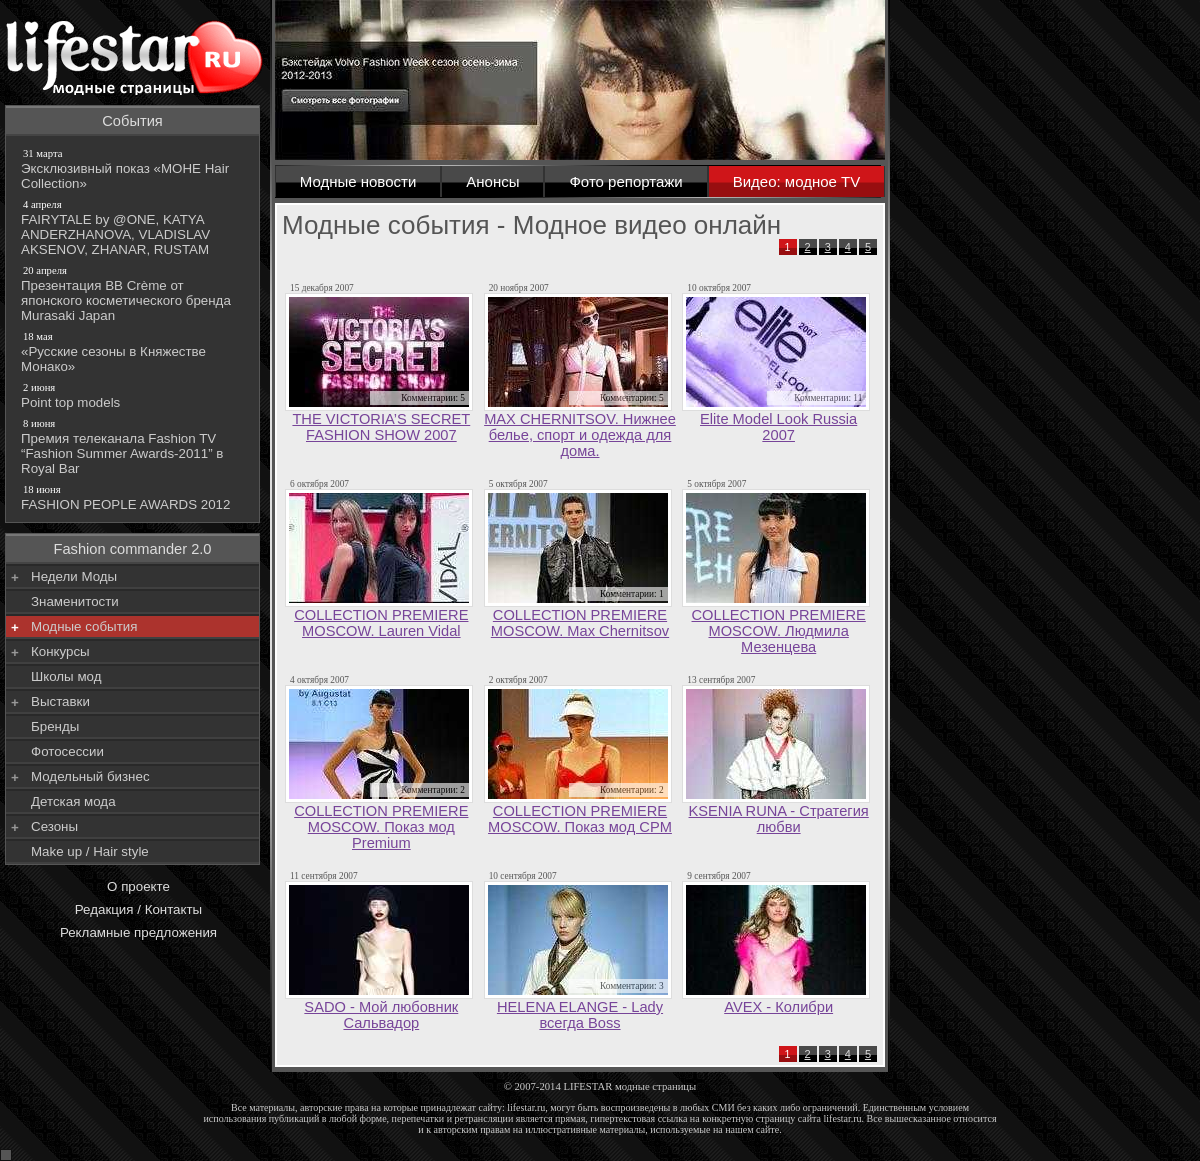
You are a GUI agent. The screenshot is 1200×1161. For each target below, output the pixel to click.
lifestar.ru (843, 1118)
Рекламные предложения (138, 932)
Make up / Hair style (90, 851)
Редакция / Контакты (138, 909)
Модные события (84, 626)
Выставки (60, 701)
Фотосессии (67, 751)
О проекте (138, 886)
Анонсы (492, 181)
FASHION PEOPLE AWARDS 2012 (134, 497)
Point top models (134, 395)
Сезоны (54, 826)
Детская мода (73, 801)
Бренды (55, 726)
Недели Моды (74, 576)
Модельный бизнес (90, 776)
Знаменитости (75, 601)
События (132, 121)
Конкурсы (60, 651)
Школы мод (66, 676)
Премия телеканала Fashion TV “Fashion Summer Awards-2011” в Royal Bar (134, 446)
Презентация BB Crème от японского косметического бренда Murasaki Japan (134, 293)
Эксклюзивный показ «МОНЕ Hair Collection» (134, 168)
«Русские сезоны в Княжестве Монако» (134, 351)
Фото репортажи (625, 181)
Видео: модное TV (797, 181)
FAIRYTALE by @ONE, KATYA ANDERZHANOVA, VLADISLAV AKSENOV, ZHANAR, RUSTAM (134, 227)
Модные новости (358, 181)
